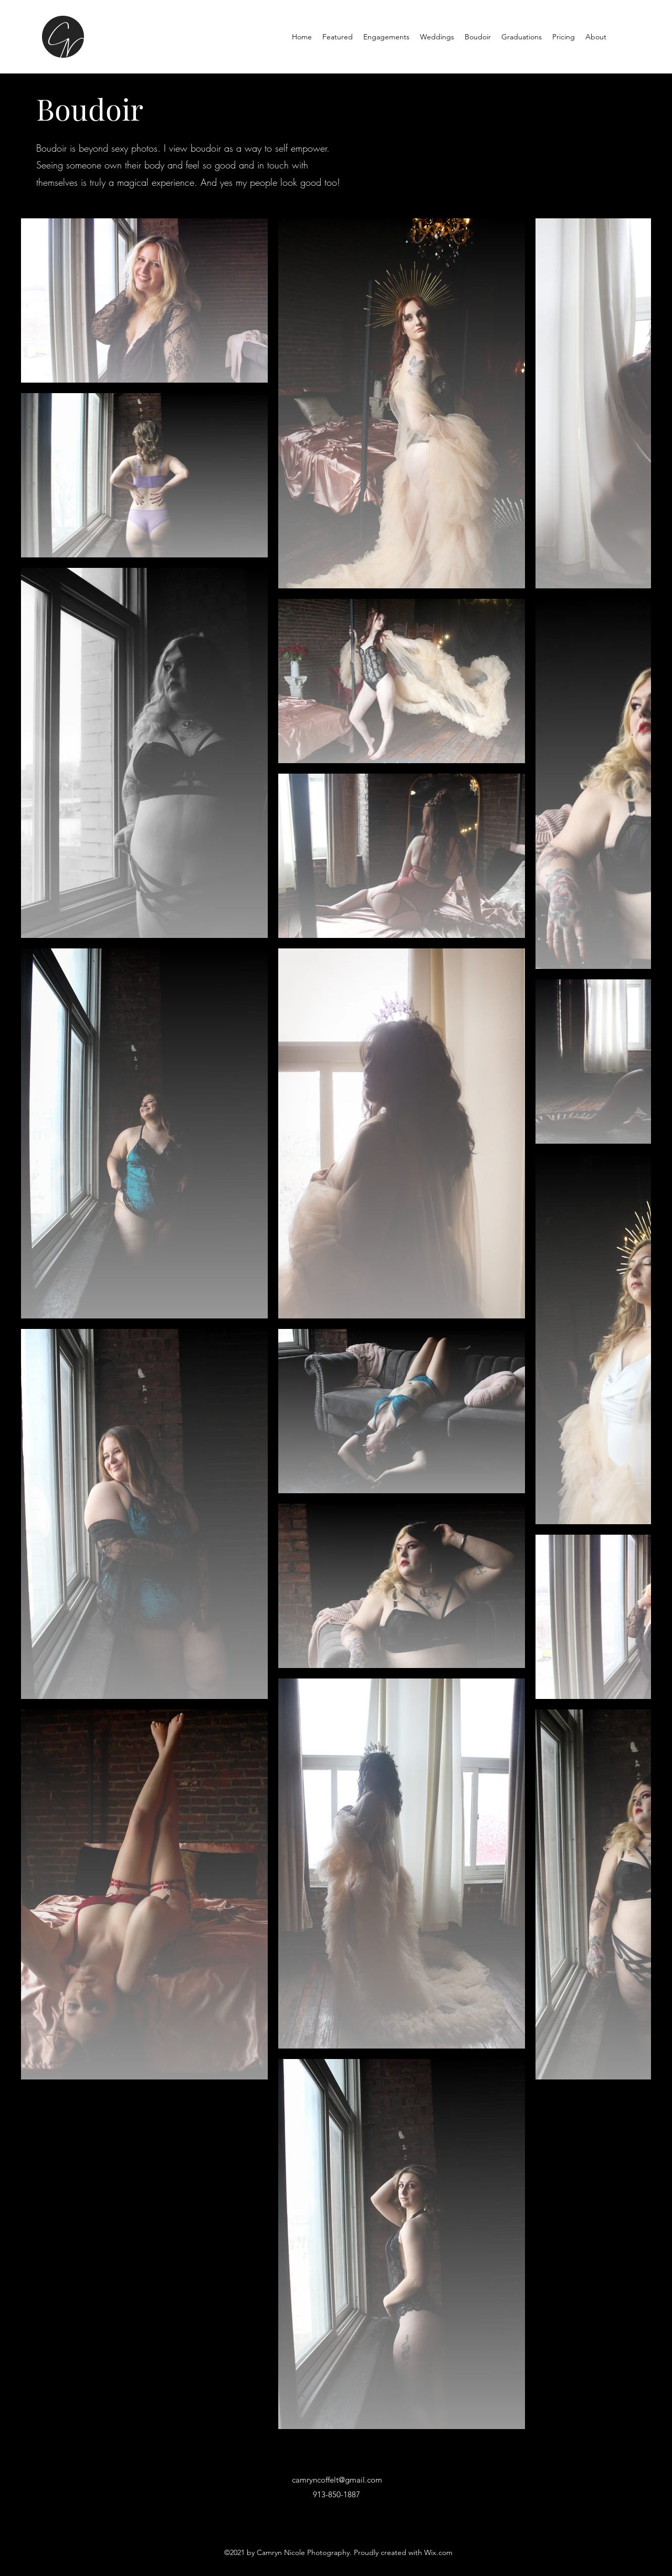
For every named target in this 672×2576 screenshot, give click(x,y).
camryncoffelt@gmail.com (337, 2480)
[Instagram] (625, 36)
